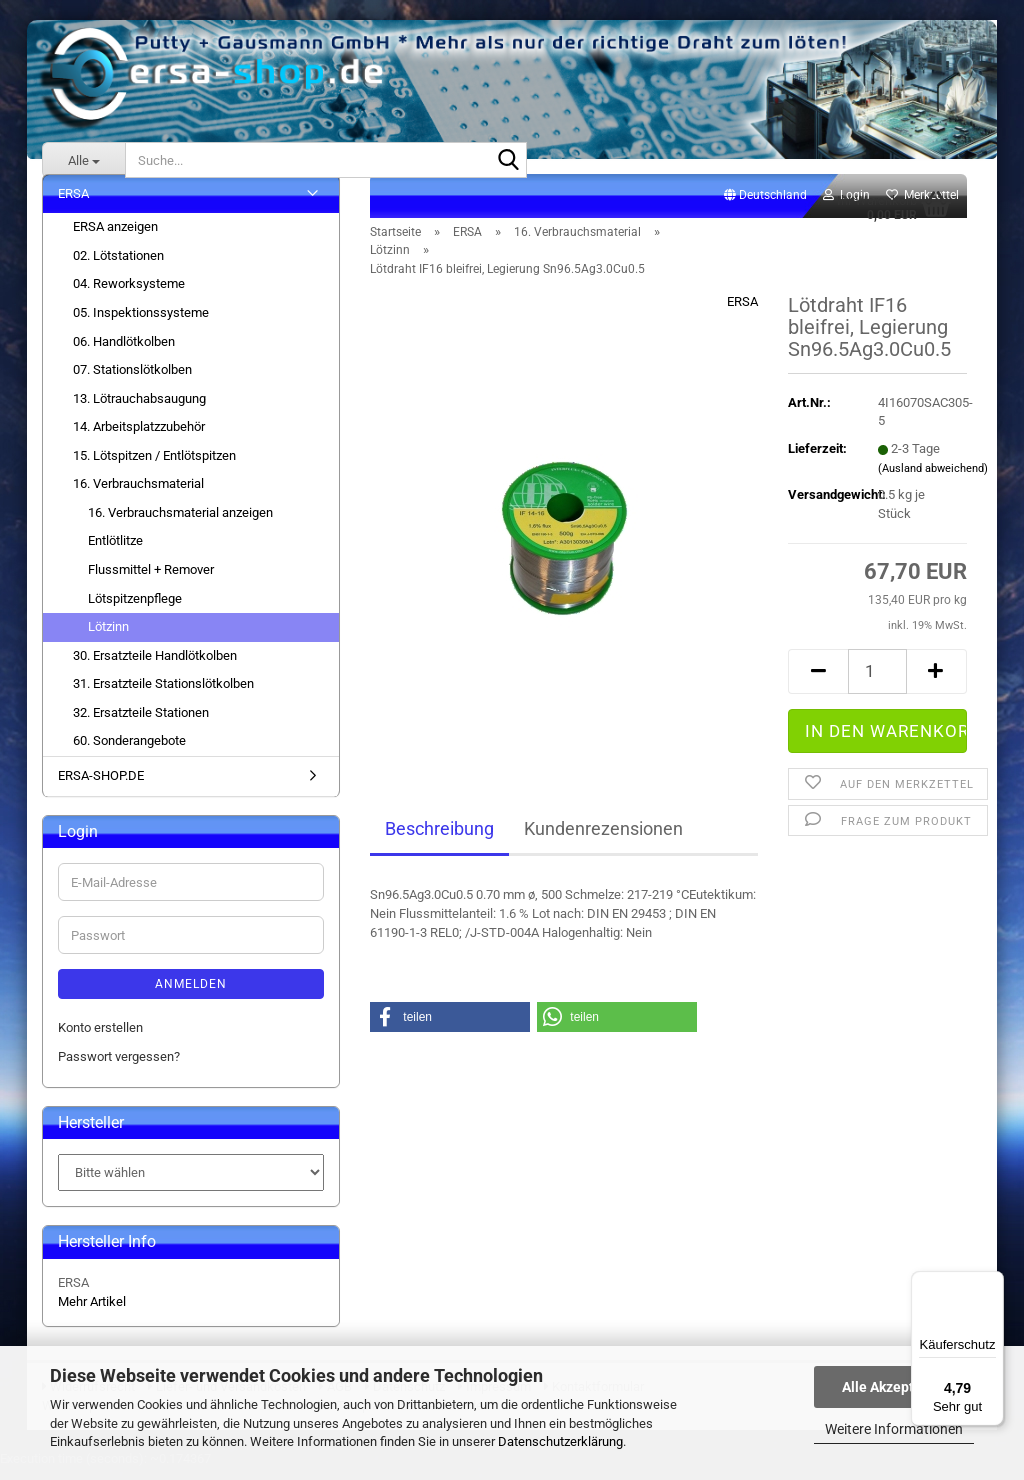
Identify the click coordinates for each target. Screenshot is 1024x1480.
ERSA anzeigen (115, 238)
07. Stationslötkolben (132, 380)
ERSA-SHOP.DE (101, 786)
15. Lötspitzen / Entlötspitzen (154, 466)
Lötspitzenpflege (135, 609)
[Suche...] (83, 160)
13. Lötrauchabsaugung (139, 409)
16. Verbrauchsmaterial (138, 495)
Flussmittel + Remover (151, 580)
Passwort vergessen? (119, 1067)
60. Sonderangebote (129, 752)
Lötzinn (108, 637)
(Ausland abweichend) (933, 479)
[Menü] (992, 1283)
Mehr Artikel (92, 1312)
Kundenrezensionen (603, 840)
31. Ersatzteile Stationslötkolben (163, 695)
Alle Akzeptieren (894, 1387)
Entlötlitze (115, 552)
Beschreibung (439, 840)
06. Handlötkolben (124, 352)
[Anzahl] (877, 682)
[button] (765, 207)
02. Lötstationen (118, 266)
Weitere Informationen (894, 1429)
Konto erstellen (100, 1039)
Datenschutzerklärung (560, 1441)
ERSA (742, 313)
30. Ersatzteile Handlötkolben (155, 666)
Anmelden (191, 996)
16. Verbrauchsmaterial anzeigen (180, 523)
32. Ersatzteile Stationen (141, 723)
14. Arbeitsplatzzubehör (139, 438)
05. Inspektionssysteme (141, 323)
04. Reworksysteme (129, 295)
